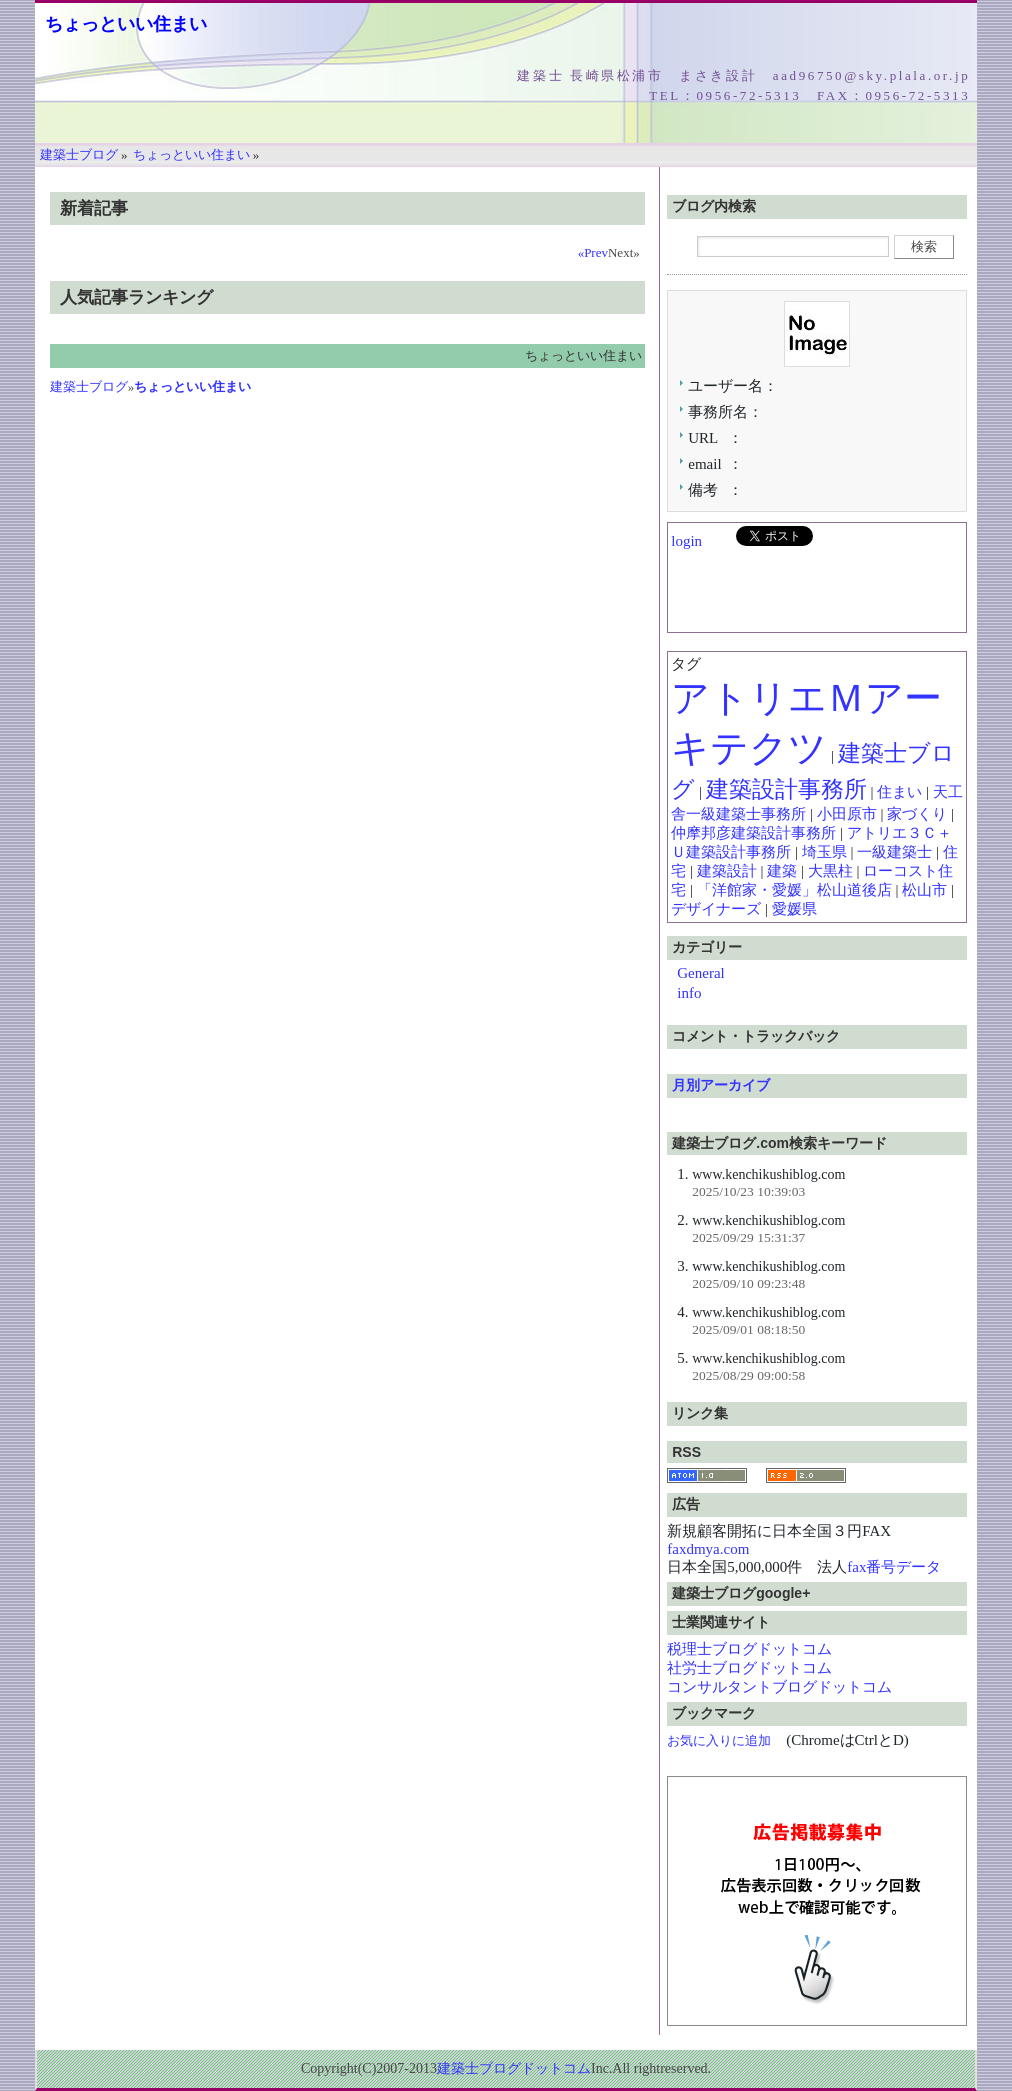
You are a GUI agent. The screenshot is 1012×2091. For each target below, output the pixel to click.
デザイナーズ (716, 909)
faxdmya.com (708, 1549)
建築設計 (727, 871)
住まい (899, 792)
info (689, 993)
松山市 (924, 890)
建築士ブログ (89, 386)
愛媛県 (794, 909)
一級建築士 (894, 852)
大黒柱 (830, 871)
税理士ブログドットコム (749, 1649)
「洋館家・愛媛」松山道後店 (794, 890)
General (700, 973)
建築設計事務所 (786, 789)
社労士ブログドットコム (749, 1668)
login (686, 541)
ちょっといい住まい (126, 24)
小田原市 (847, 814)
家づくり (917, 814)
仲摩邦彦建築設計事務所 (753, 833)
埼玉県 (824, 852)
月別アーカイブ (721, 1085)
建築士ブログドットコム (514, 2068)
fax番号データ (894, 1567)
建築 (782, 871)
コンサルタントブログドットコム (779, 1687)
